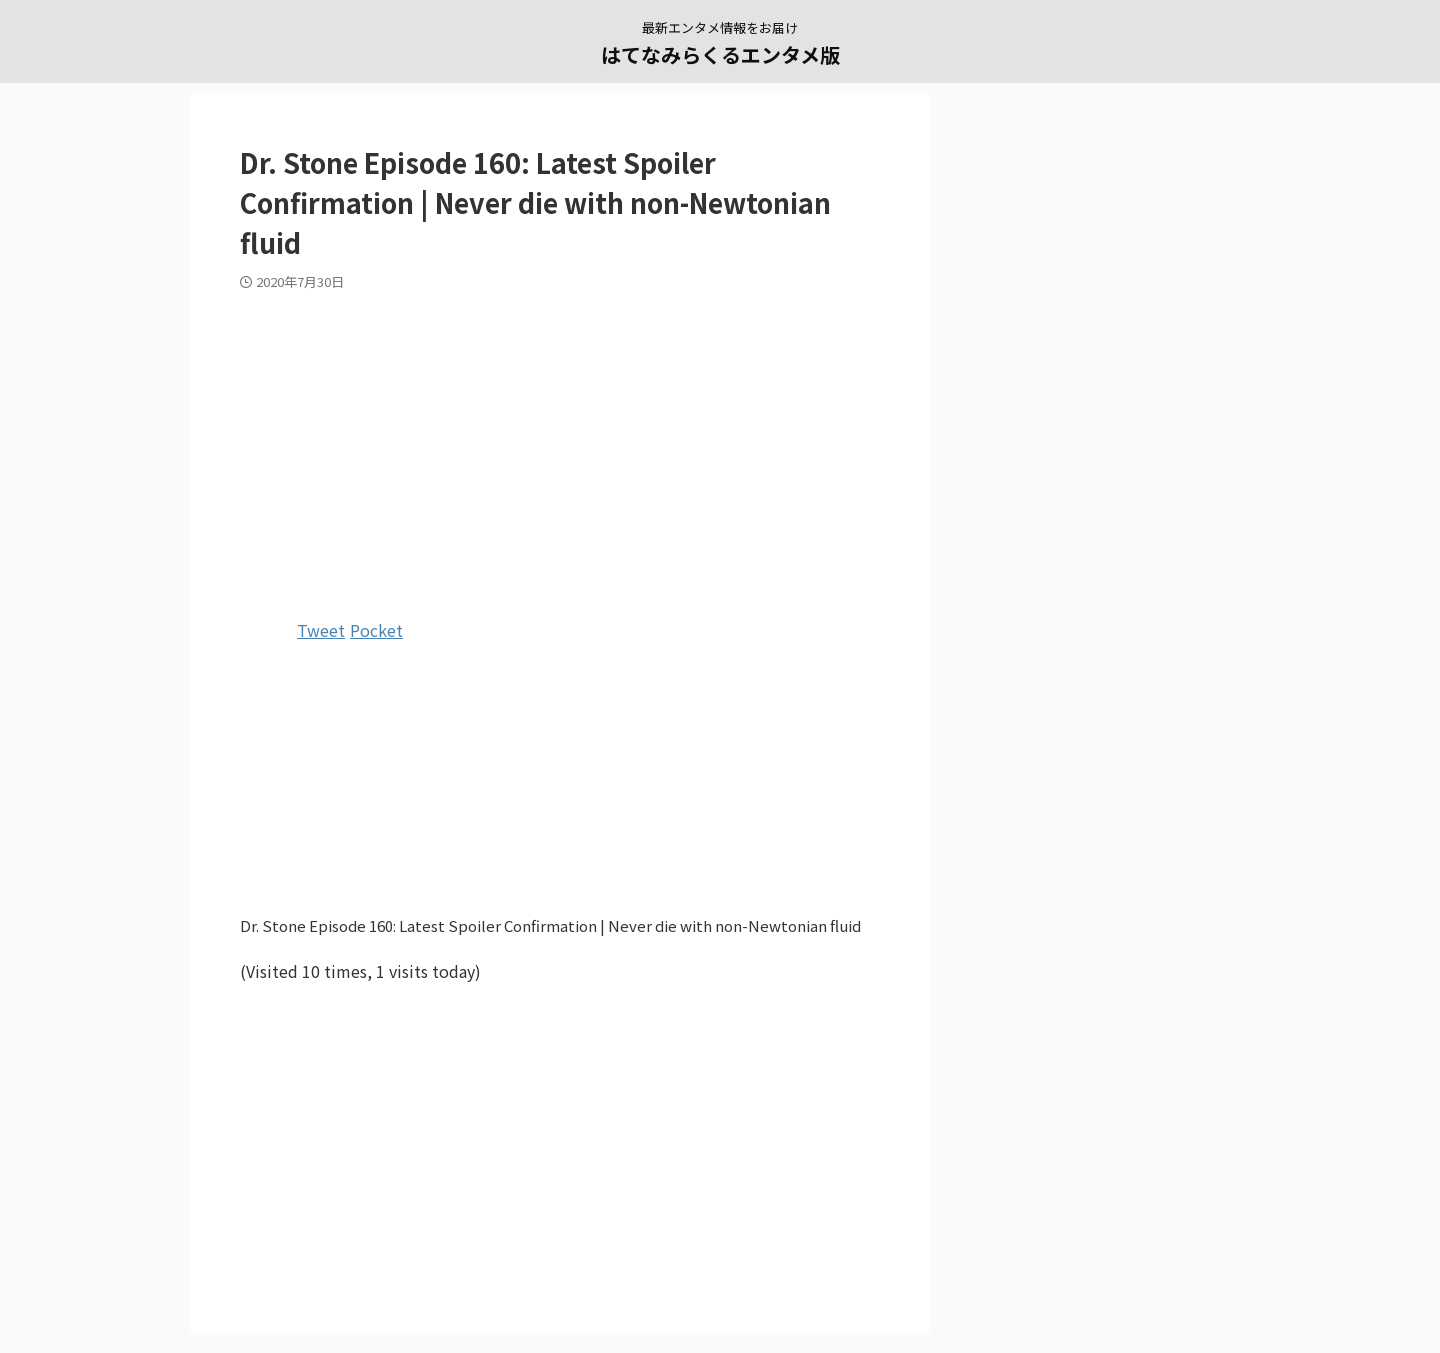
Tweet (321, 630)
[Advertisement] (560, 451)
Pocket (376, 630)
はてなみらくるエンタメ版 (720, 54)
